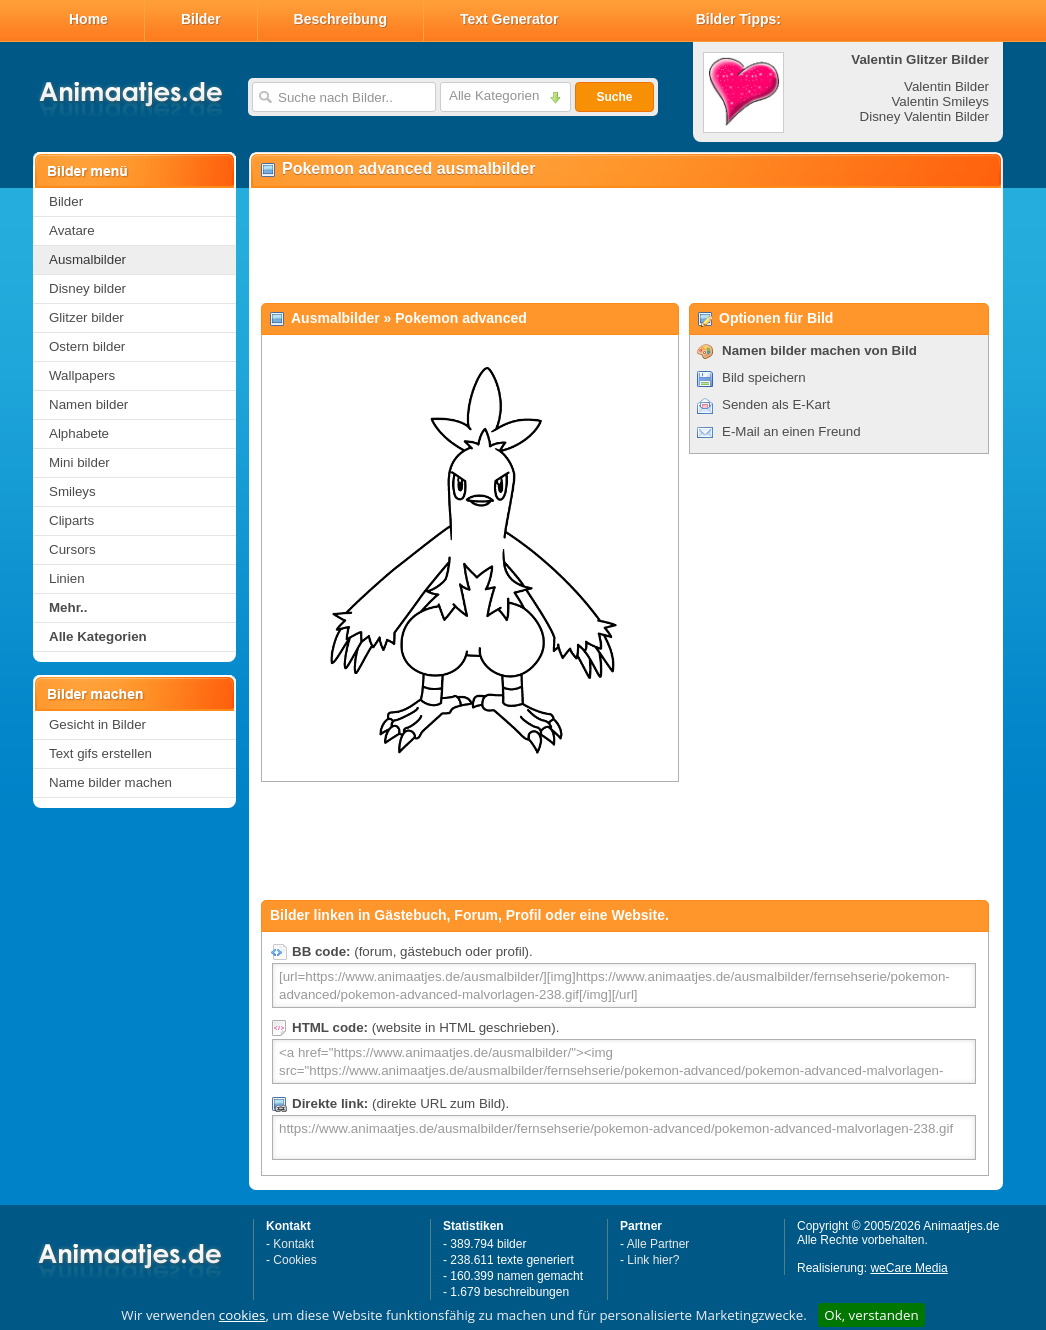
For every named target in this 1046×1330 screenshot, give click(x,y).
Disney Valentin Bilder (924, 116)
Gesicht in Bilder (97, 724)
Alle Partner (658, 1244)
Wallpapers (82, 375)
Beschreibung (340, 19)
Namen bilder (88, 404)
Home (88, 19)
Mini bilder (79, 462)
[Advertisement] (625, 246)
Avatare (72, 230)
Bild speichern (764, 377)
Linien (67, 578)
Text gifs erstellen (100, 753)
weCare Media (908, 1268)
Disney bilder (87, 288)
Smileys (72, 491)
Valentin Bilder (946, 86)
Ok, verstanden (871, 1315)
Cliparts (71, 520)
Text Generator (509, 19)
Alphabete (79, 433)
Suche (614, 97)
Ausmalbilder (87, 259)
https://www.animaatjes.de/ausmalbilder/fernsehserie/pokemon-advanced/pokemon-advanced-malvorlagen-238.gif (624, 1137)
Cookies (294, 1260)
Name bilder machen (110, 782)
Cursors (72, 549)
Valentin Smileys (940, 101)
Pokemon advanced (461, 318)
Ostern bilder (87, 346)
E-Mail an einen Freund (791, 431)
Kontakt (293, 1244)
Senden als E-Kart (776, 404)
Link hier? (653, 1260)
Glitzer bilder (86, 317)
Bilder (201, 19)
